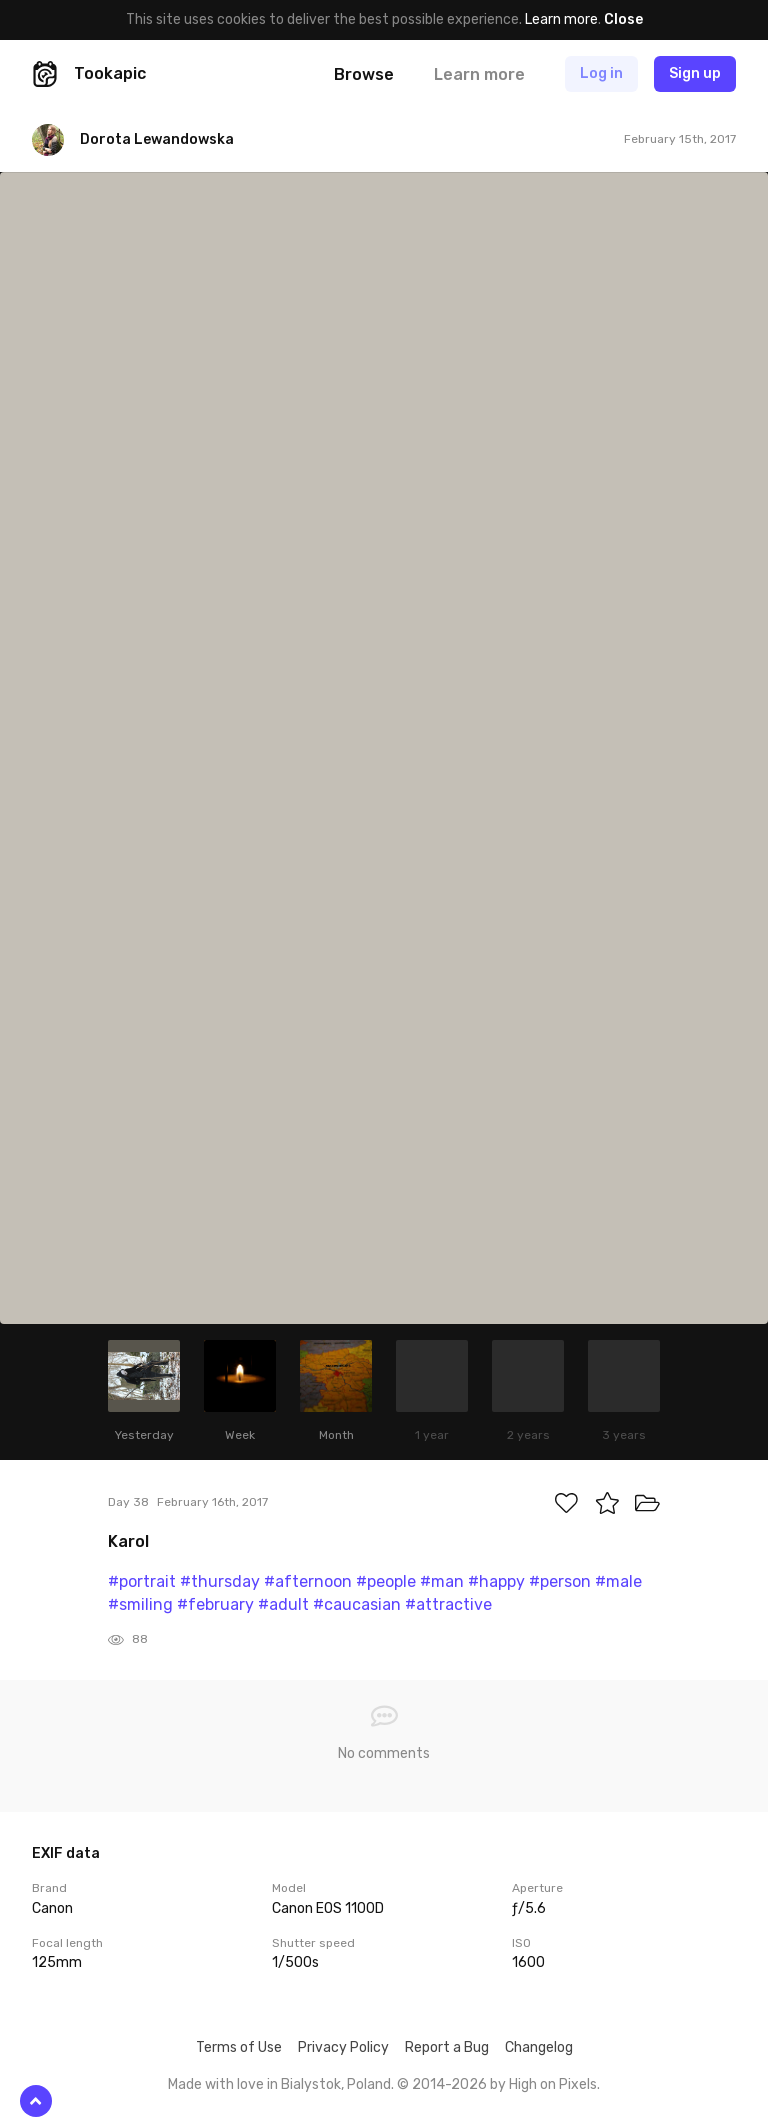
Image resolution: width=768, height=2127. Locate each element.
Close (623, 19)
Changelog (539, 2047)
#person (560, 1581)
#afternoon (308, 1581)
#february (215, 1604)
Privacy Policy (343, 2047)
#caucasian (357, 1604)
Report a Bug (447, 2047)
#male (618, 1581)
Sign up (695, 73)
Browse (364, 74)
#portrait (142, 1581)
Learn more (561, 19)
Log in (601, 73)
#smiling (140, 1604)
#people (386, 1581)
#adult (283, 1604)
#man (442, 1581)
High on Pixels (553, 2084)
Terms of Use (239, 2047)
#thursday (220, 1581)
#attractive (448, 1604)
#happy (496, 1581)
